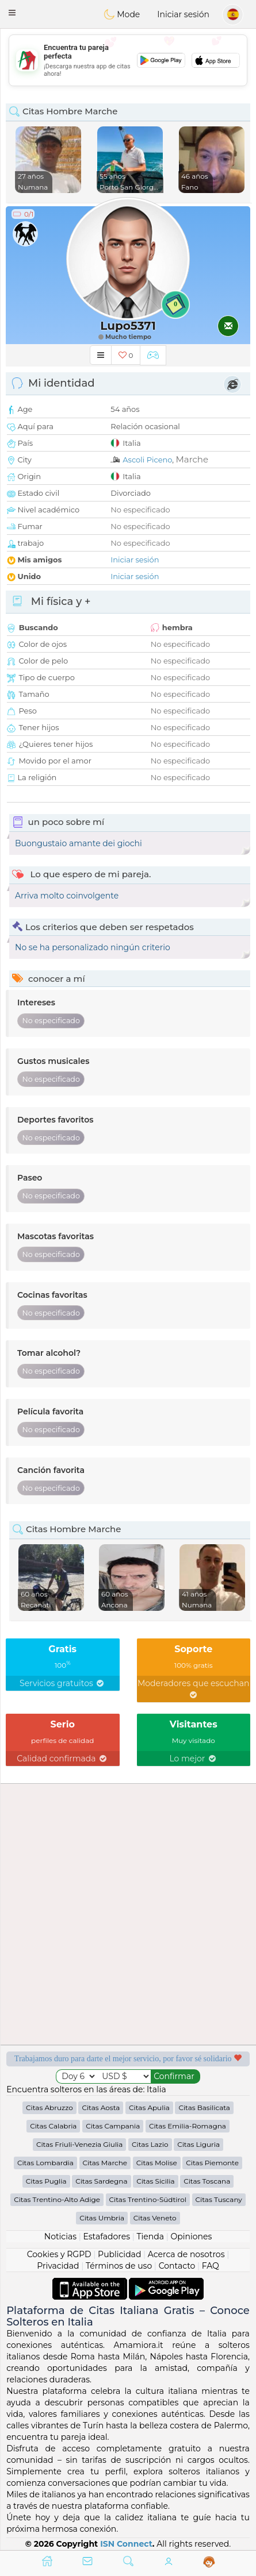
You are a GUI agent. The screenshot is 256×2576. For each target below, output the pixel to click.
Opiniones (191, 2236)
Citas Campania (113, 2126)
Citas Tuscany (219, 2199)
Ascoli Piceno (147, 459)
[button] (12, 12)
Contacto (177, 2266)
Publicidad (119, 2254)
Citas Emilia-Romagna (187, 2126)
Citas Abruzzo (49, 2107)
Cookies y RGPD (59, 2254)
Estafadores (106, 2236)
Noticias (60, 2236)
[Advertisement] (128, 60)
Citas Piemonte (212, 2162)
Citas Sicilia (155, 2181)
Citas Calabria (53, 2126)
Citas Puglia (46, 2181)
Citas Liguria (198, 2144)
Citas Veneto (155, 2217)
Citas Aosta (101, 2107)
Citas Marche (105, 2162)
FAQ (210, 2266)
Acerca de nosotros (186, 2254)
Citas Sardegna (101, 2181)
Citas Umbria (101, 2217)
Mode (122, 14)
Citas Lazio (150, 2144)
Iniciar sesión (183, 14)
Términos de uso (119, 2266)
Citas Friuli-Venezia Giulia (79, 2144)
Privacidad (58, 2266)
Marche (191, 459)
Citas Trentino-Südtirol (147, 2199)
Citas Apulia (149, 2107)
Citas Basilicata (204, 2107)
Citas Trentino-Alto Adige (57, 2199)
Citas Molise (156, 2162)
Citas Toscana (207, 2181)
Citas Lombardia (45, 2162)
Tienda (150, 2236)
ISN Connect (126, 2544)
